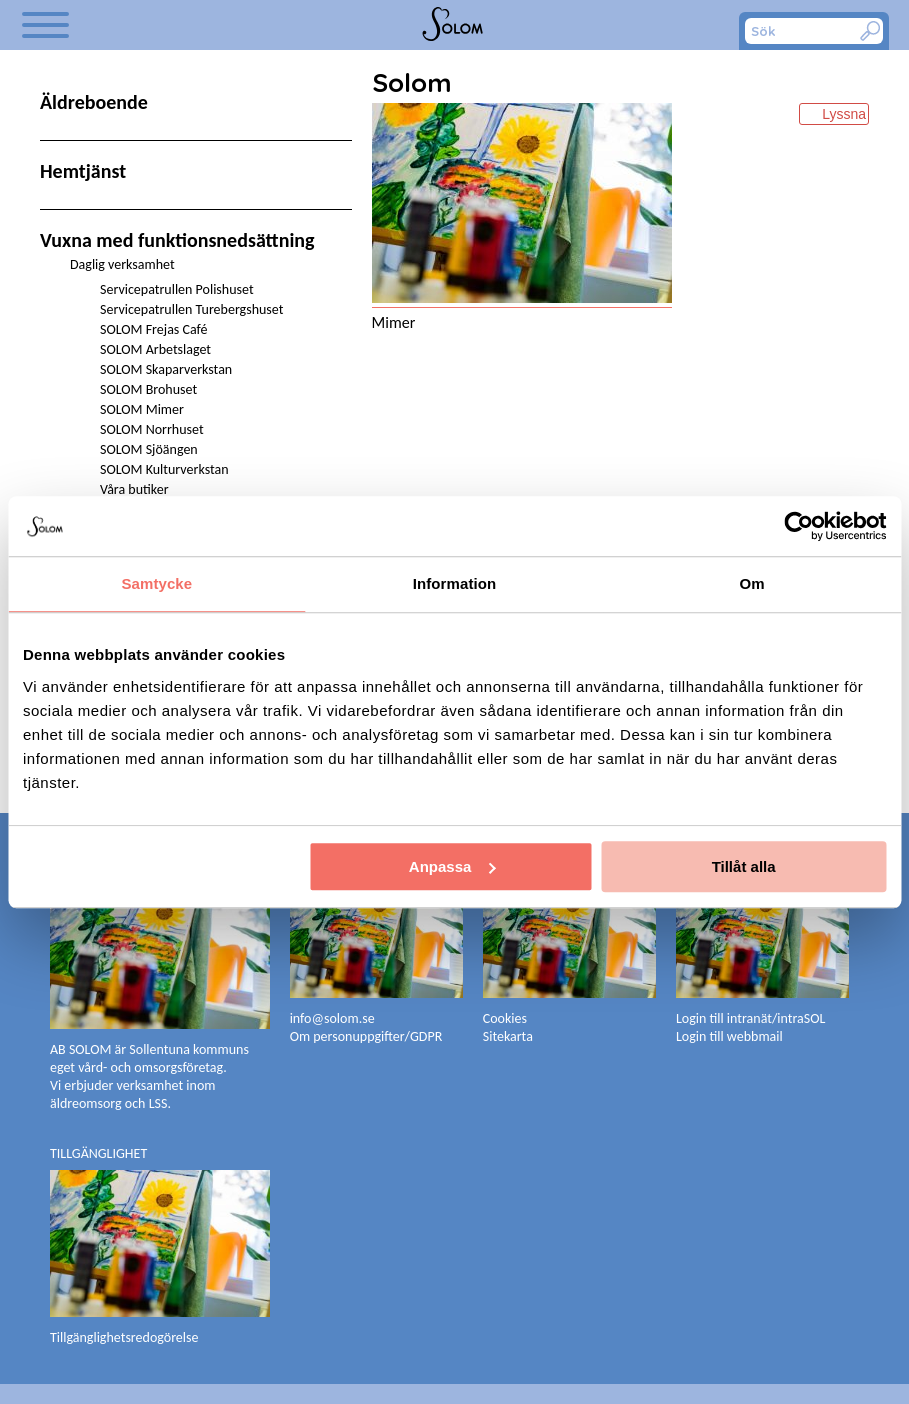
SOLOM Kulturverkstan (164, 469)
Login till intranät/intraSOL (750, 1018)
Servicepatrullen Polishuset (177, 289)
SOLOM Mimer (142, 409)
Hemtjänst (83, 171)
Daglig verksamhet (122, 264)
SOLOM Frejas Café (153, 329)
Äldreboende (94, 102)
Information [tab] (455, 583)
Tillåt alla (744, 866)
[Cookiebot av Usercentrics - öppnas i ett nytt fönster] (798, 526)
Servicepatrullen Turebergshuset (191, 309)
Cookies (505, 1018)
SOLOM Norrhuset (152, 429)
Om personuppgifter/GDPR (366, 1036)
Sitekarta (508, 1036)
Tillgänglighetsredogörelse (124, 1337)
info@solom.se (334, 1018)
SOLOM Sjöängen (149, 449)
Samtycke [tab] (156, 583)
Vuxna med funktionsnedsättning (177, 240)
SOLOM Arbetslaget (155, 349)
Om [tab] (752, 583)
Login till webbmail (729, 1036)
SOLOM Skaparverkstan (166, 369)
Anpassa (452, 866)
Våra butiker (134, 489)
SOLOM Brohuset (148, 389)
